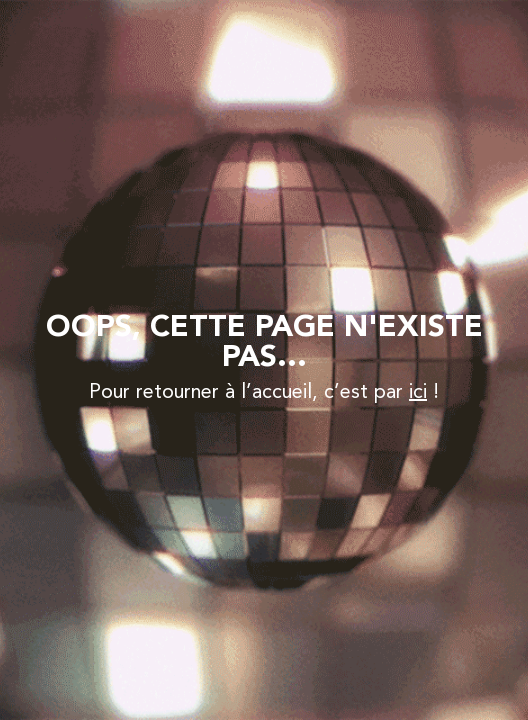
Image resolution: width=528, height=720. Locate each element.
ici (418, 393)
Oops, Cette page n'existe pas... (264, 343)
